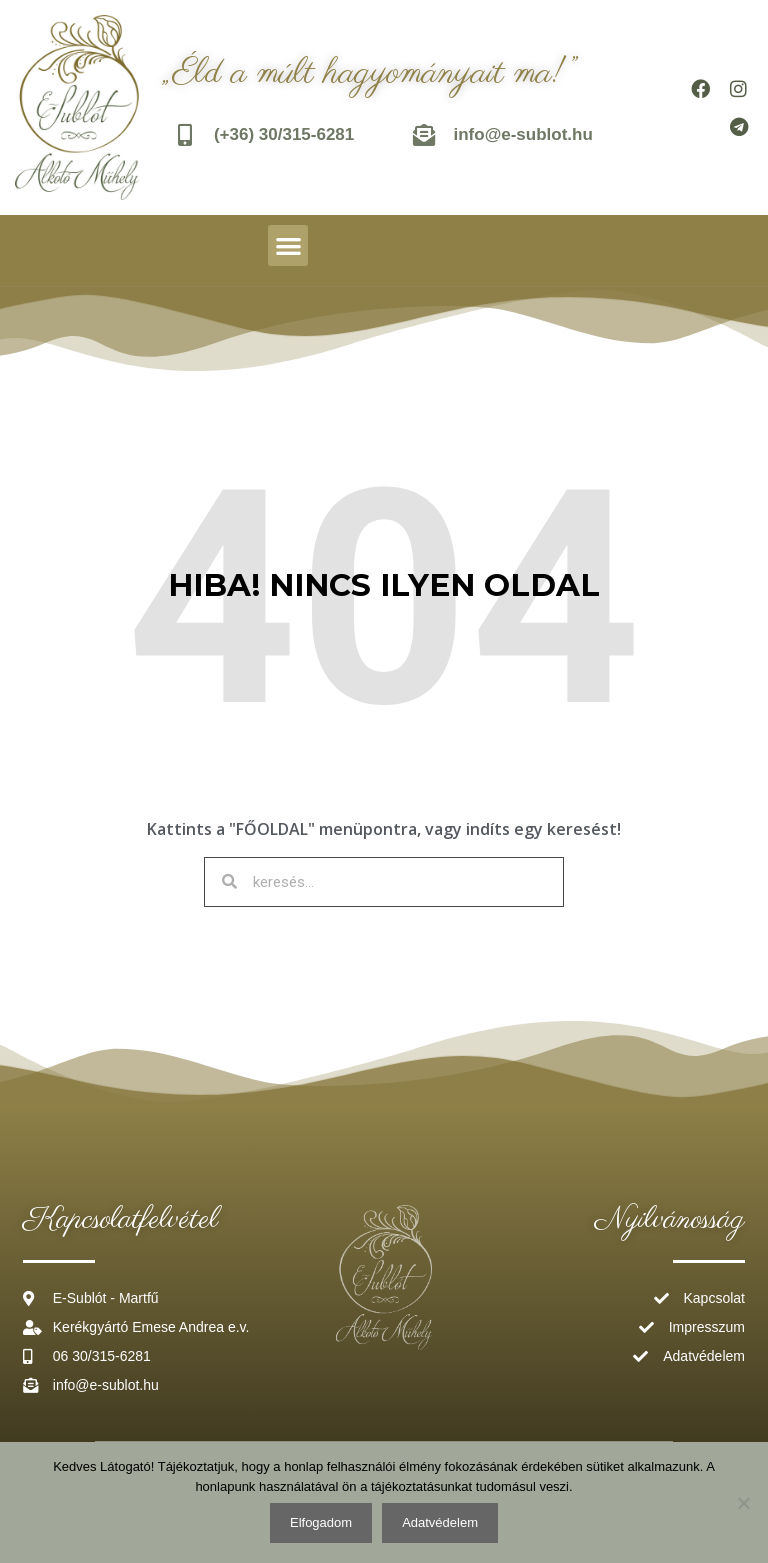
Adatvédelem (440, 1522)
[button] (288, 245)
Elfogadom (321, 1522)
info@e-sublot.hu (524, 134)
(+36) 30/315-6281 (286, 134)
